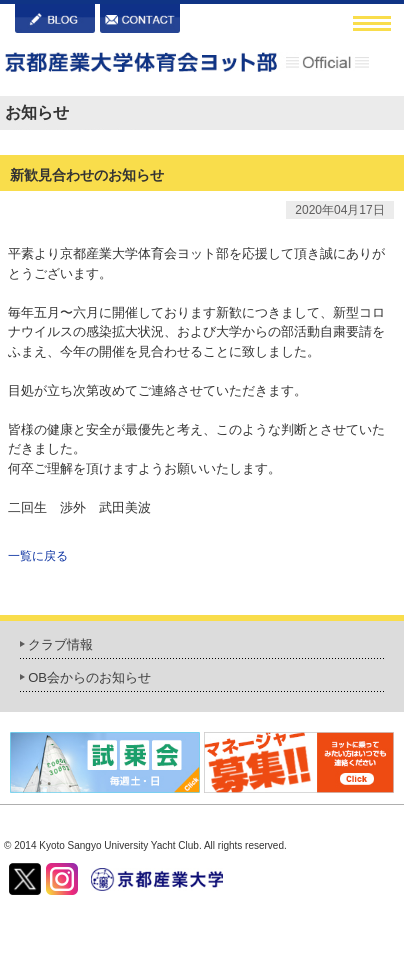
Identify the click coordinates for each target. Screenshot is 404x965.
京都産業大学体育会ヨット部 (187, 65)
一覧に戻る (38, 556)
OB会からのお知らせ (89, 677)
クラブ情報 (60, 644)
